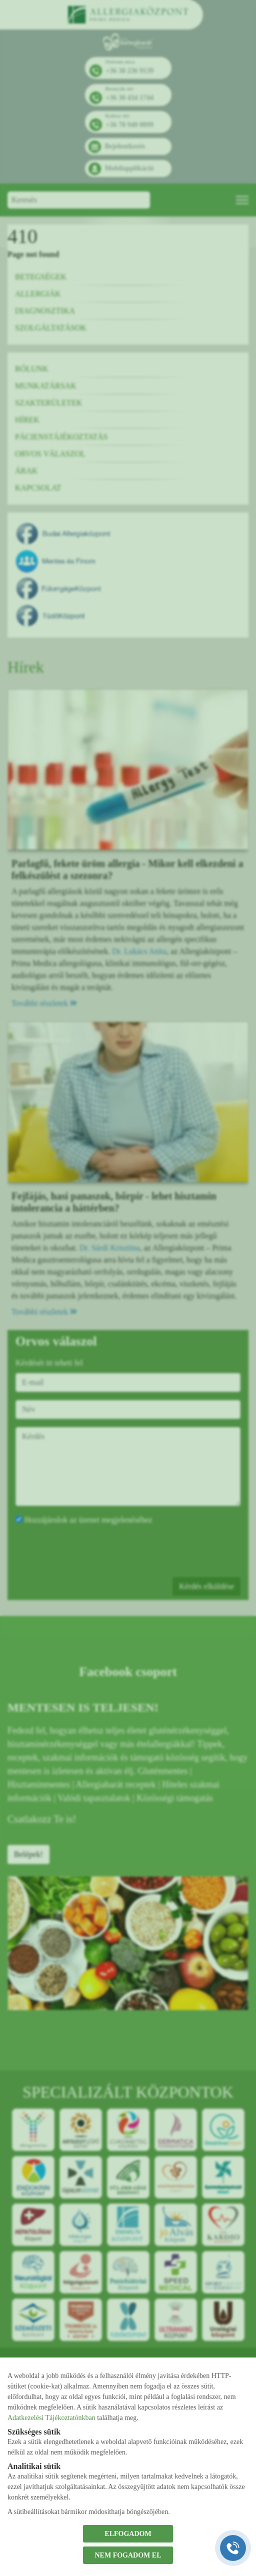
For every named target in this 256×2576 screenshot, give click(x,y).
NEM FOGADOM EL (128, 2555)
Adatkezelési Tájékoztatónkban (52, 2418)
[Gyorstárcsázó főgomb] (233, 2548)
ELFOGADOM (127, 2534)
